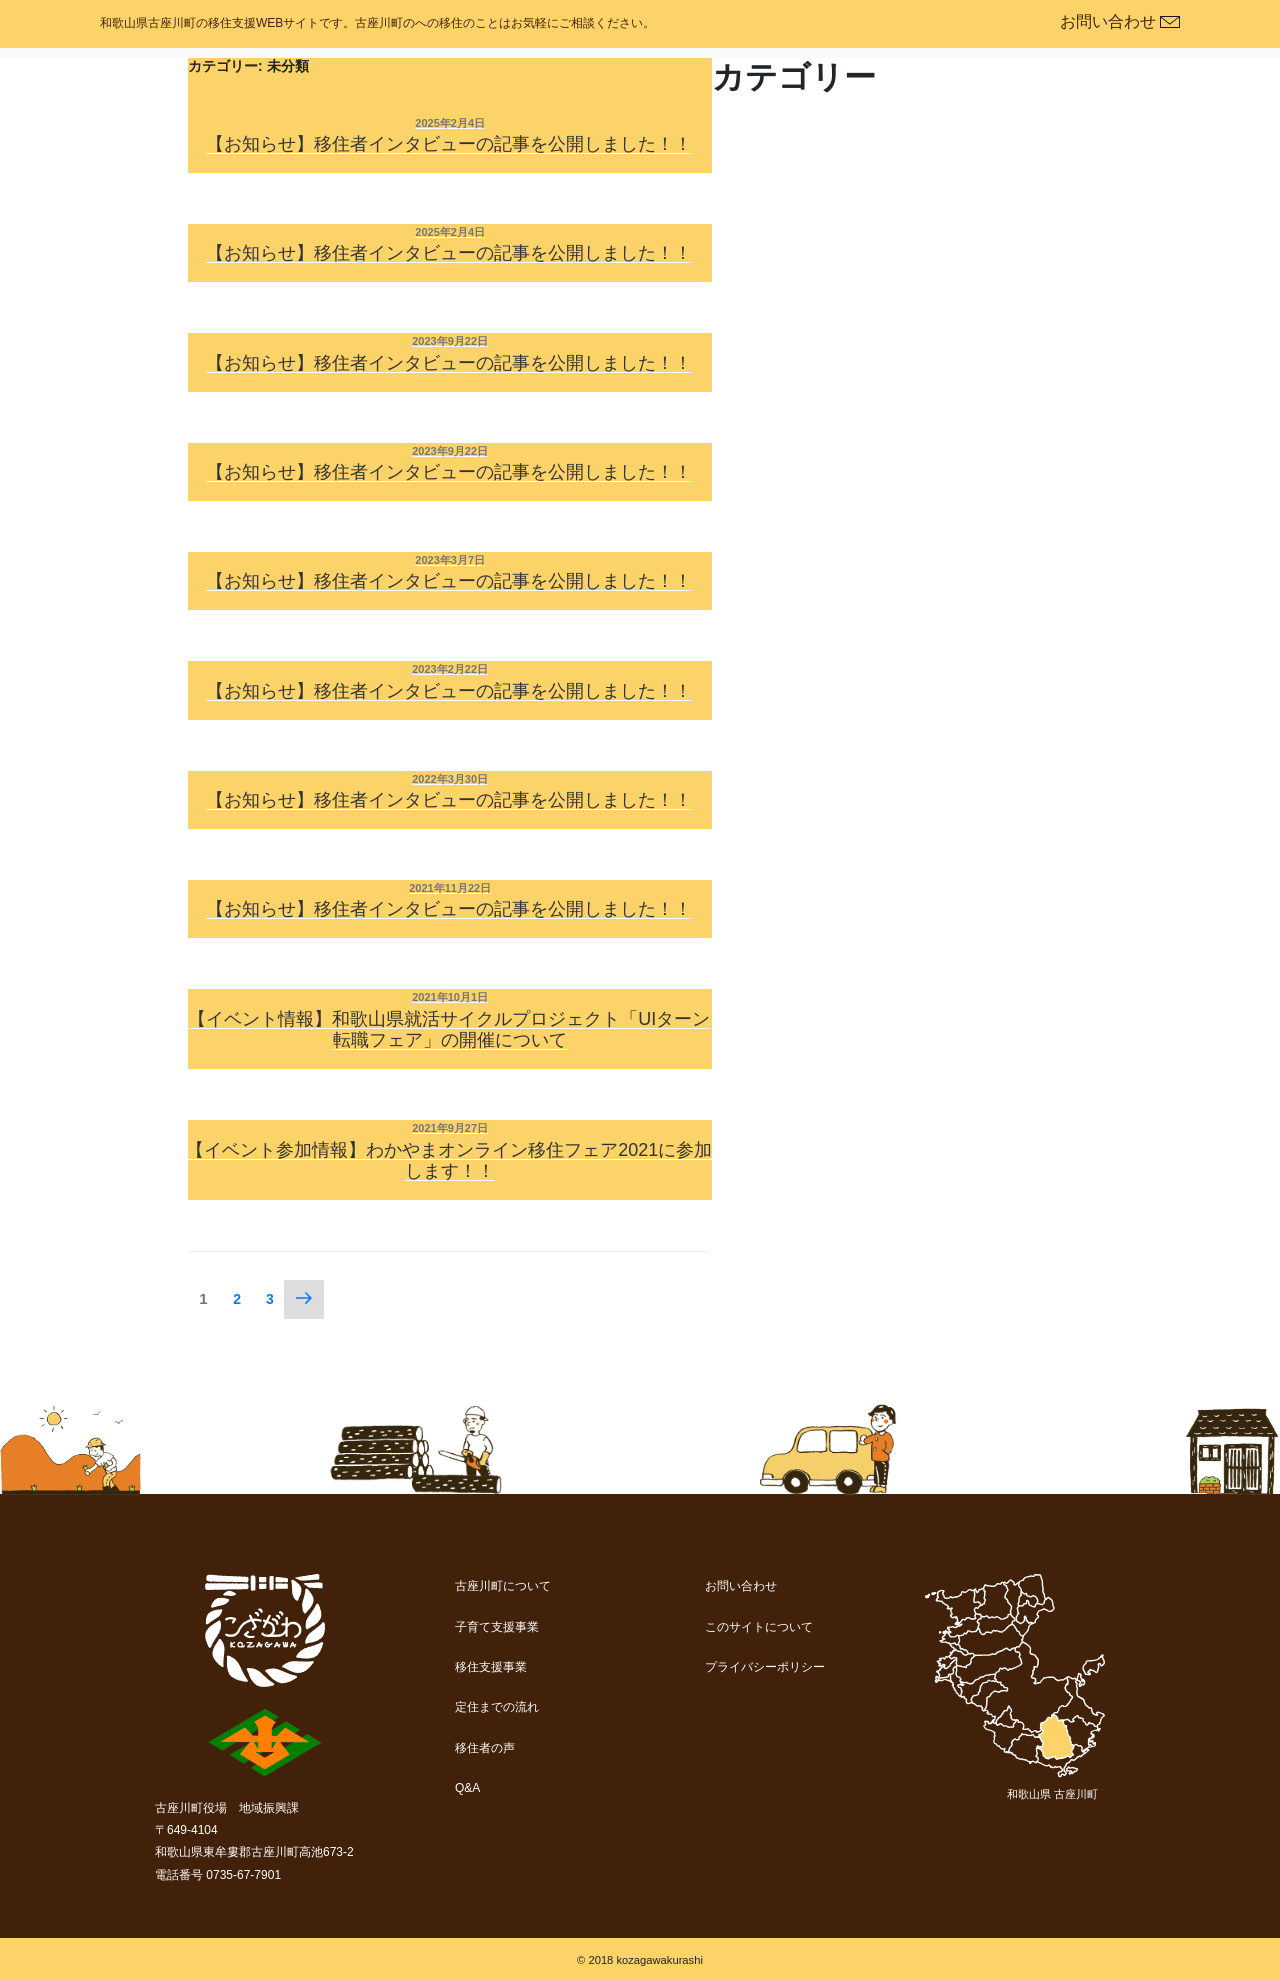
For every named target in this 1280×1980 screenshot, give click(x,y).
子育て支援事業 (497, 1627)
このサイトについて (759, 1627)
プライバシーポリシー (765, 1667)
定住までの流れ (497, 1707)
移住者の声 (485, 1748)
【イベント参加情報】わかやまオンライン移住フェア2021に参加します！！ (449, 1161)
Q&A (467, 1788)
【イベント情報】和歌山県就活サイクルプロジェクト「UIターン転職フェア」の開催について (449, 1030)
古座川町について (503, 1586)
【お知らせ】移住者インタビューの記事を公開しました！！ (449, 144)
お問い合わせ (741, 1586)
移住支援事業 (491, 1667)
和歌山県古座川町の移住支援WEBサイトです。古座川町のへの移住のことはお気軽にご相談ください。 (377, 23)
